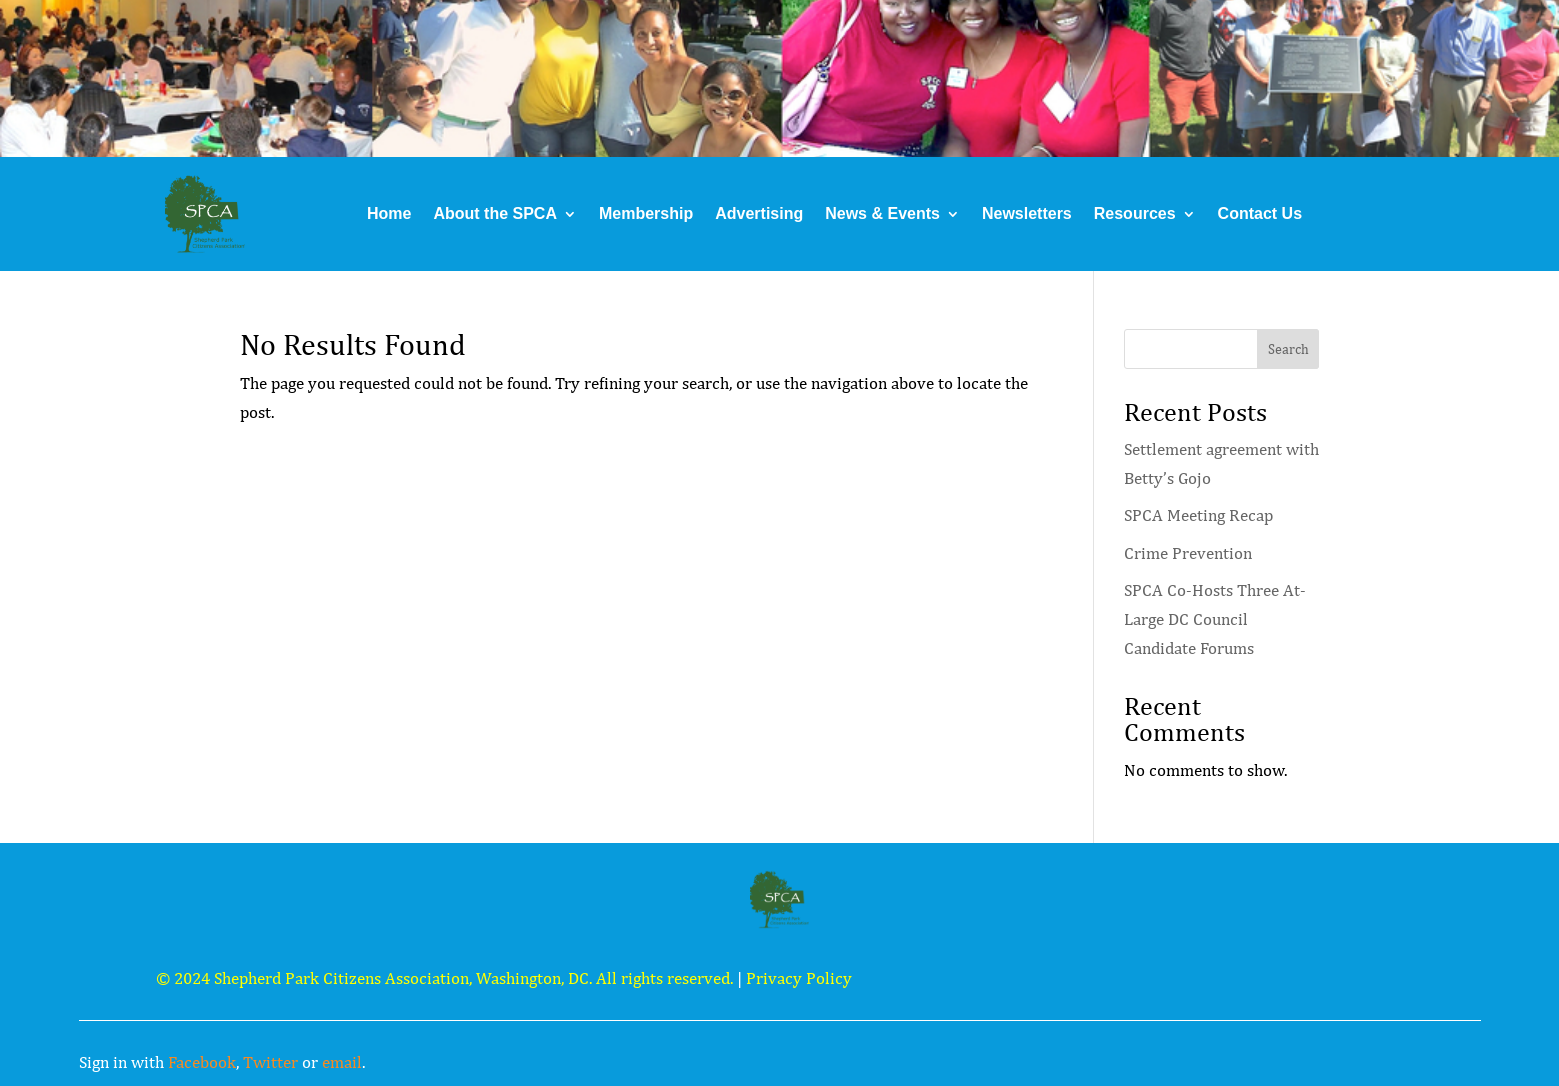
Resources (1135, 213)
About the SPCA (495, 213)
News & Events (882, 213)
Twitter (270, 1062)
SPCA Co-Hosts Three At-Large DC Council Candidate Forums (1215, 619)
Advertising (759, 213)
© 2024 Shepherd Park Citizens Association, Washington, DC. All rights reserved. (444, 978)
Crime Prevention (1188, 553)
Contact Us (1260, 213)
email (342, 1062)
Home (389, 213)
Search (1288, 349)
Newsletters (1027, 213)
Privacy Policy (799, 978)
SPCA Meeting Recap (1198, 515)
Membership (646, 213)
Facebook (202, 1062)
